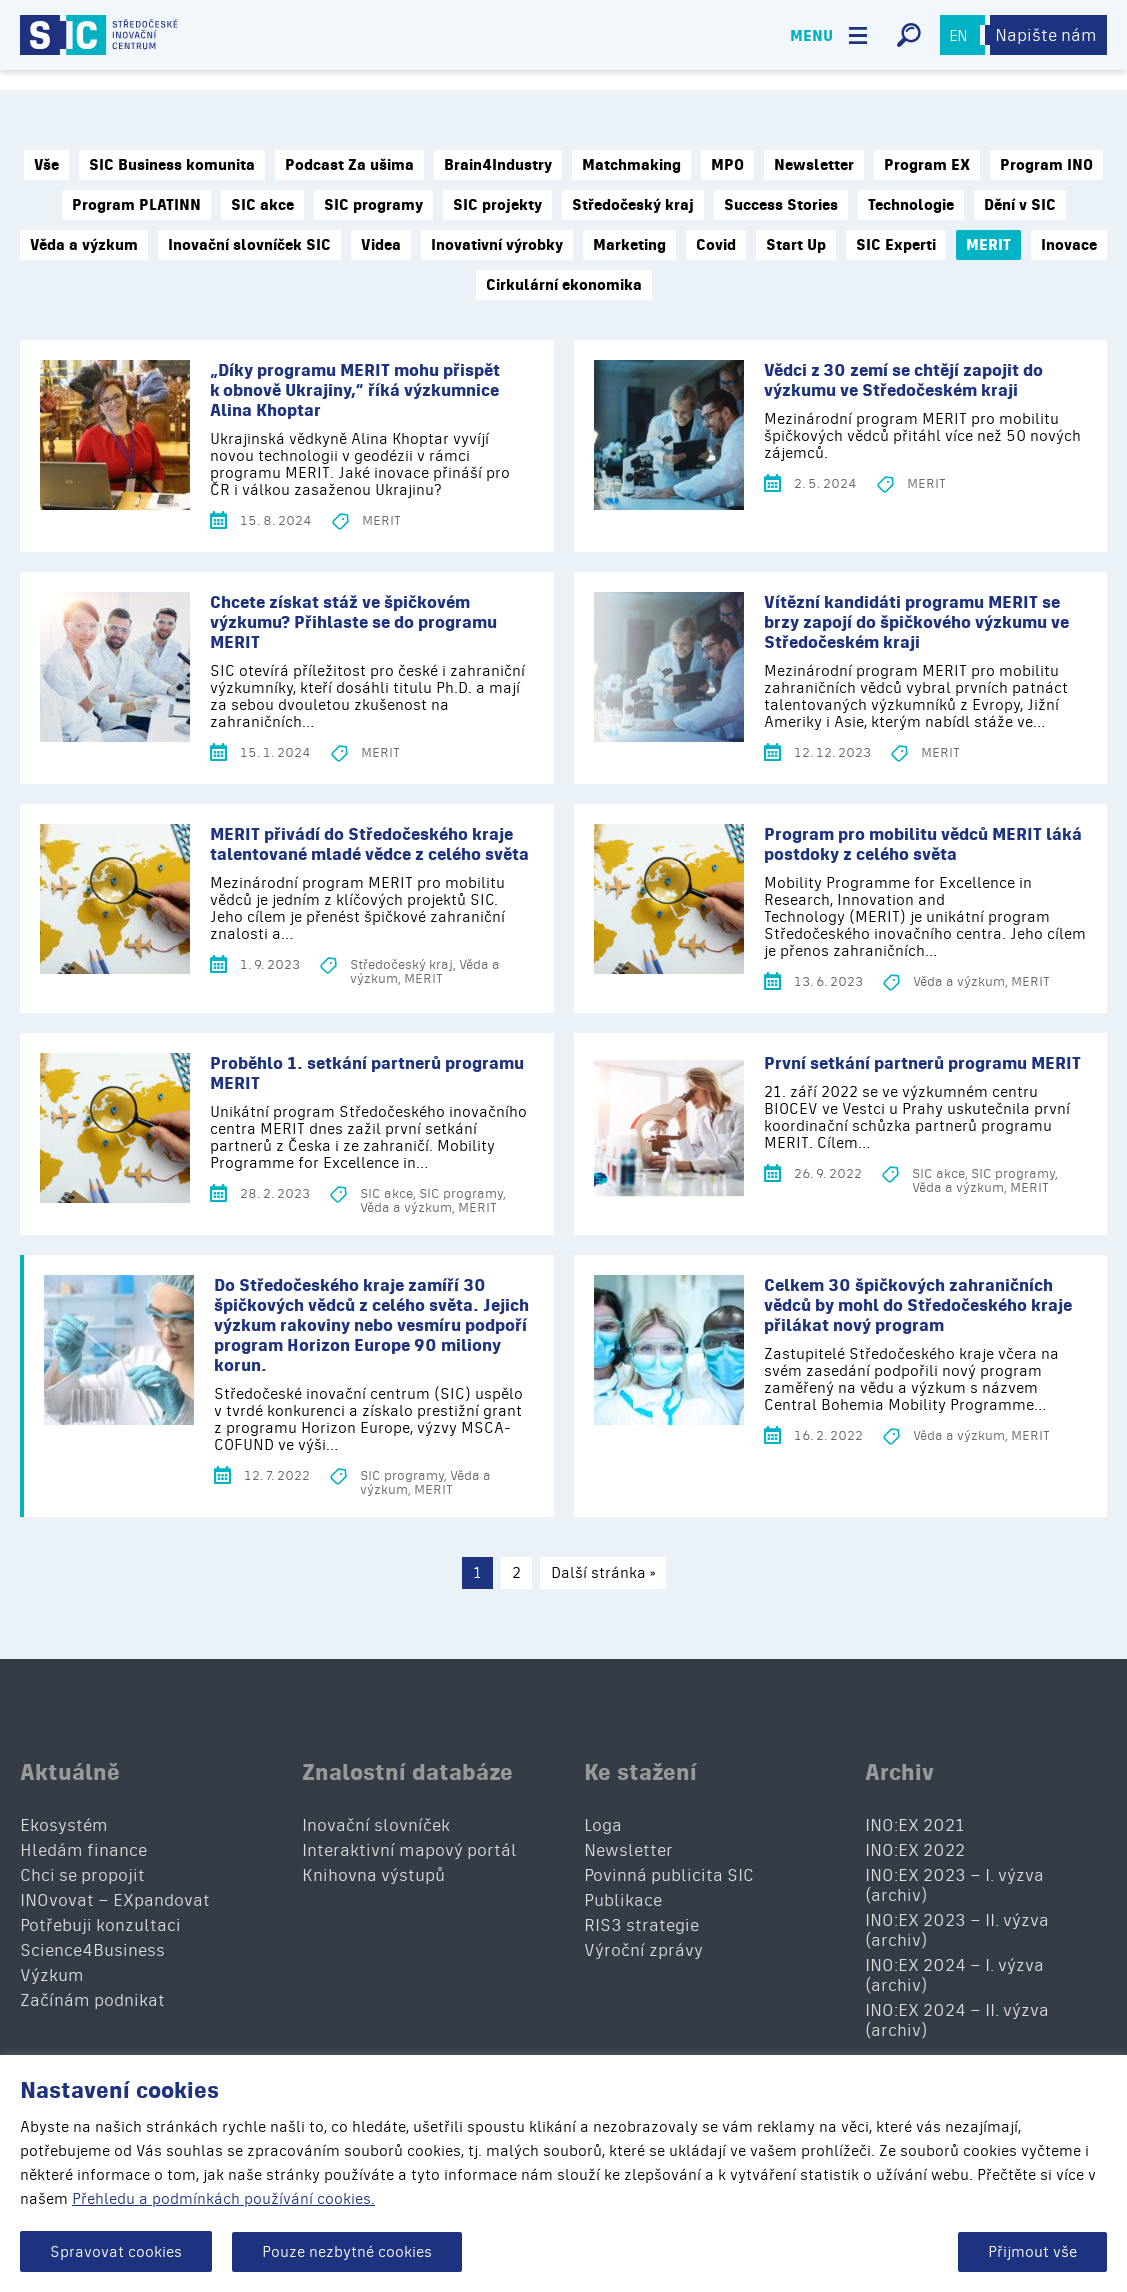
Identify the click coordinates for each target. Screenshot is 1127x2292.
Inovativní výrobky (497, 245)
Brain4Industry (498, 165)
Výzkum (52, 1975)
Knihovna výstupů (373, 1875)
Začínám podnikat (92, 2000)
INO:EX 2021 (915, 1825)
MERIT (988, 245)
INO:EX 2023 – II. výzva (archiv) (957, 1930)
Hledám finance (83, 1850)
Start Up (796, 245)
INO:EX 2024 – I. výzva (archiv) (954, 1975)
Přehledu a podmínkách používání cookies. (223, 2198)
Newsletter (814, 165)
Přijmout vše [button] (1032, 2251)
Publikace (623, 1900)
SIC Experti (896, 245)
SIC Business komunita (172, 165)
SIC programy (373, 205)
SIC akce (262, 205)
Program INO (1046, 165)
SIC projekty (497, 205)
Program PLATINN (136, 205)
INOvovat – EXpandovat (115, 1900)
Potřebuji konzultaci (100, 1925)
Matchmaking (631, 165)
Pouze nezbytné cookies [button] (347, 2251)
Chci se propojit (82, 1875)
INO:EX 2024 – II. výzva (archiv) (957, 2020)
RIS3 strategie (641, 1925)
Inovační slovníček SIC (249, 245)
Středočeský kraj (633, 205)
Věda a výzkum (84, 245)
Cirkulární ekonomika (564, 285)
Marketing (629, 245)
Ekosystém (64, 1825)
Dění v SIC (1020, 205)
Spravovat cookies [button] (116, 2251)
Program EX (927, 165)
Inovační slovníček (376, 1825)
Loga (603, 1825)
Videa (381, 245)
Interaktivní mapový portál (409, 1850)
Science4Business (92, 1950)
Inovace (1069, 245)
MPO (727, 165)
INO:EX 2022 (915, 1850)
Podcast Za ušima (349, 165)
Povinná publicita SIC (669, 1875)
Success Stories (781, 205)
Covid (716, 245)
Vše (46, 165)
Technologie (911, 205)
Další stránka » (603, 1572)
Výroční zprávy (643, 1950)
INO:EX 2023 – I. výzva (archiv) (954, 1885)
